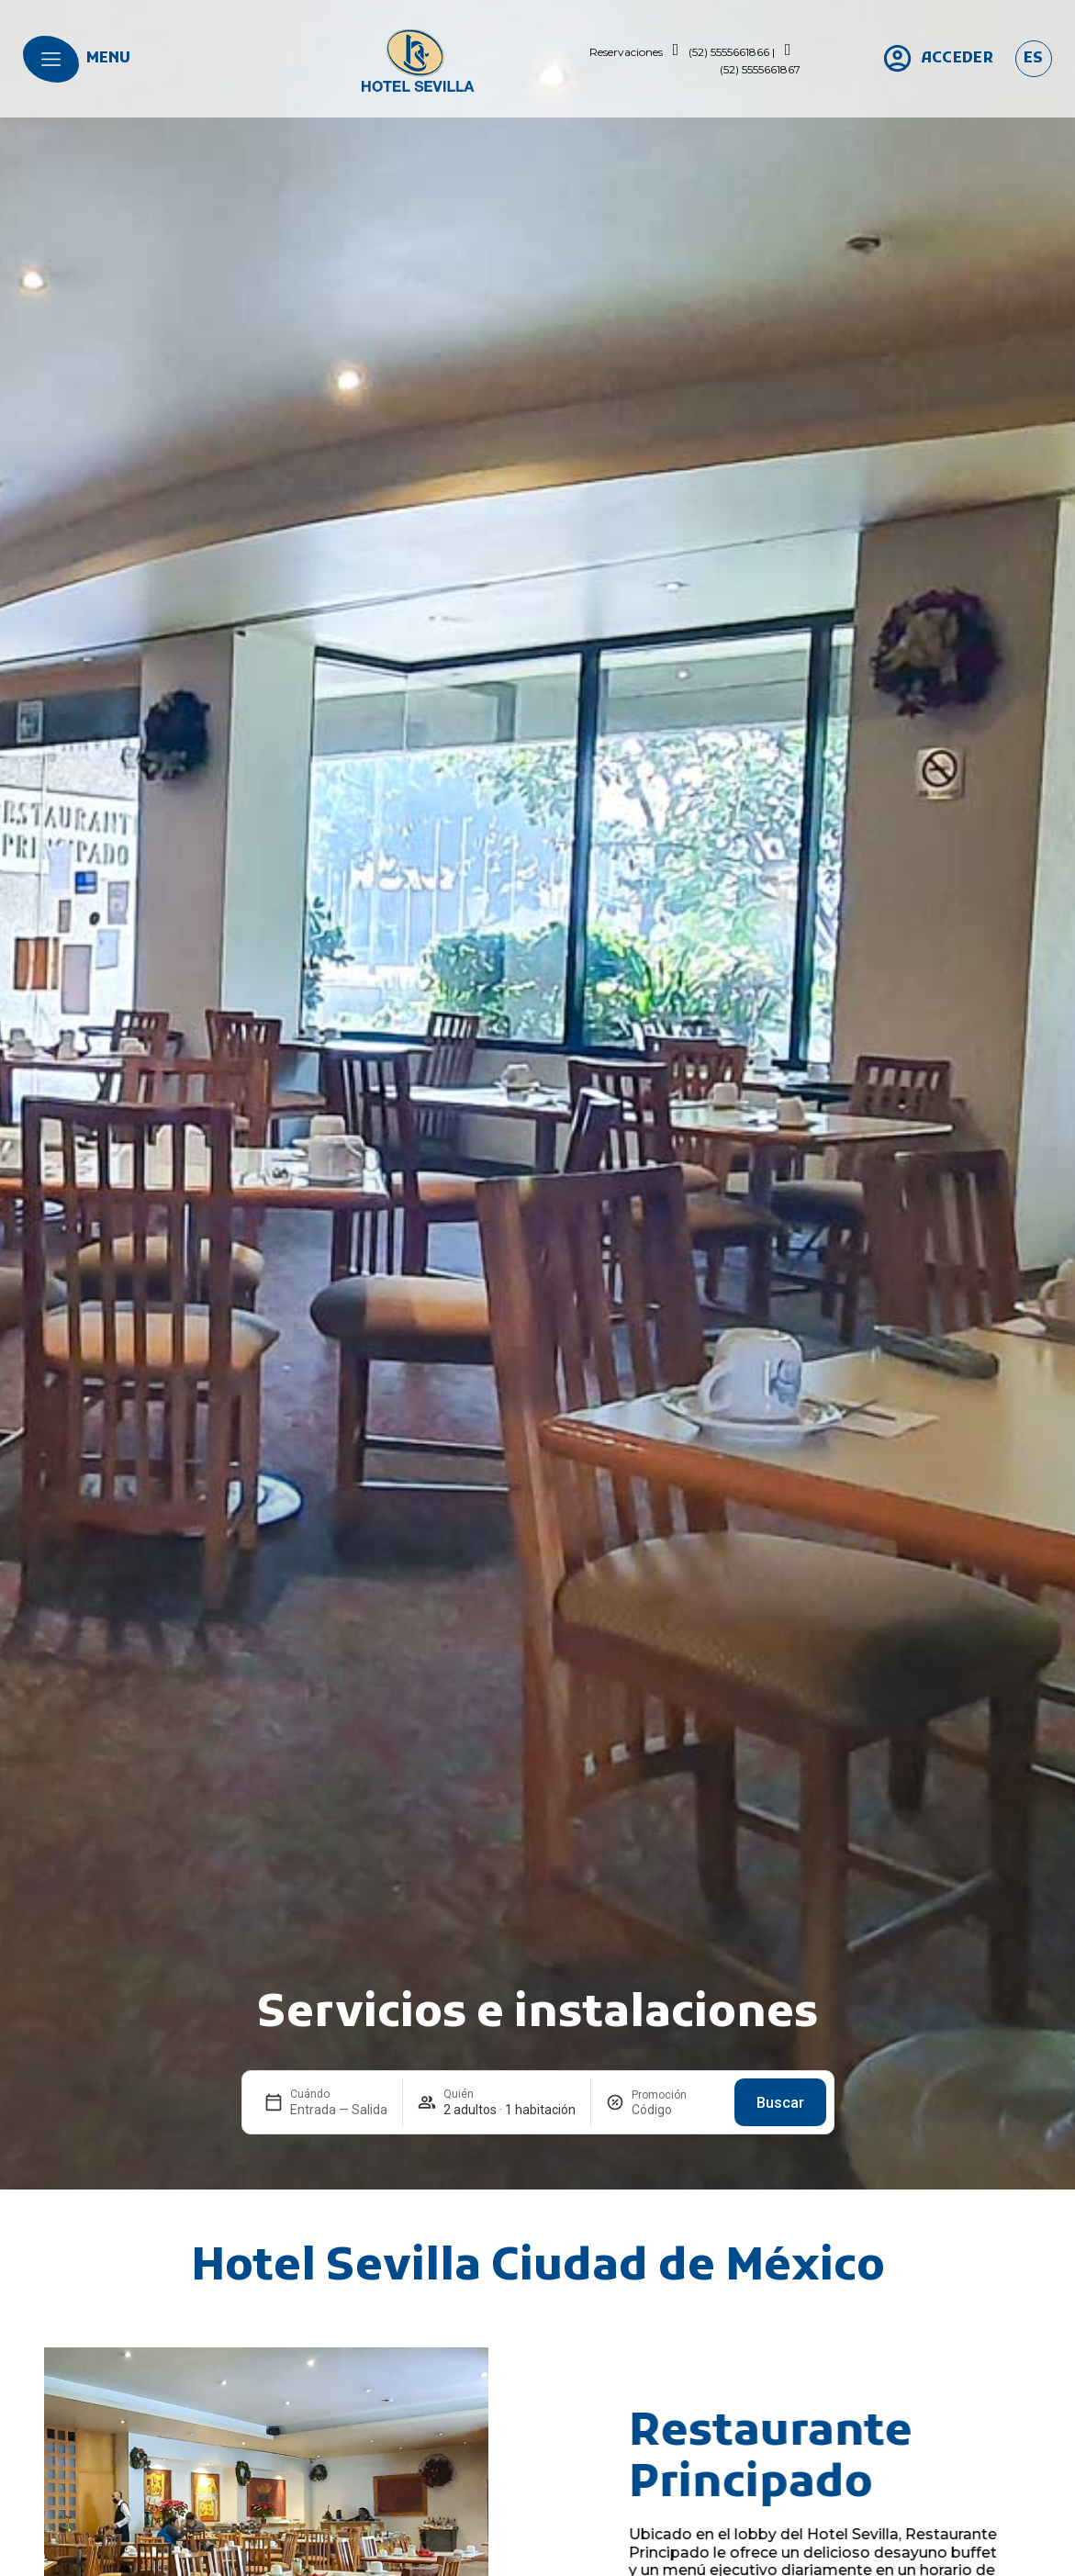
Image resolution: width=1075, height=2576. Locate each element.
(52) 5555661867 (760, 69)
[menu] (51, 59)
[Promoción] (676, 2109)
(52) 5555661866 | (732, 52)
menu (108, 59)
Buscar (780, 2102)
